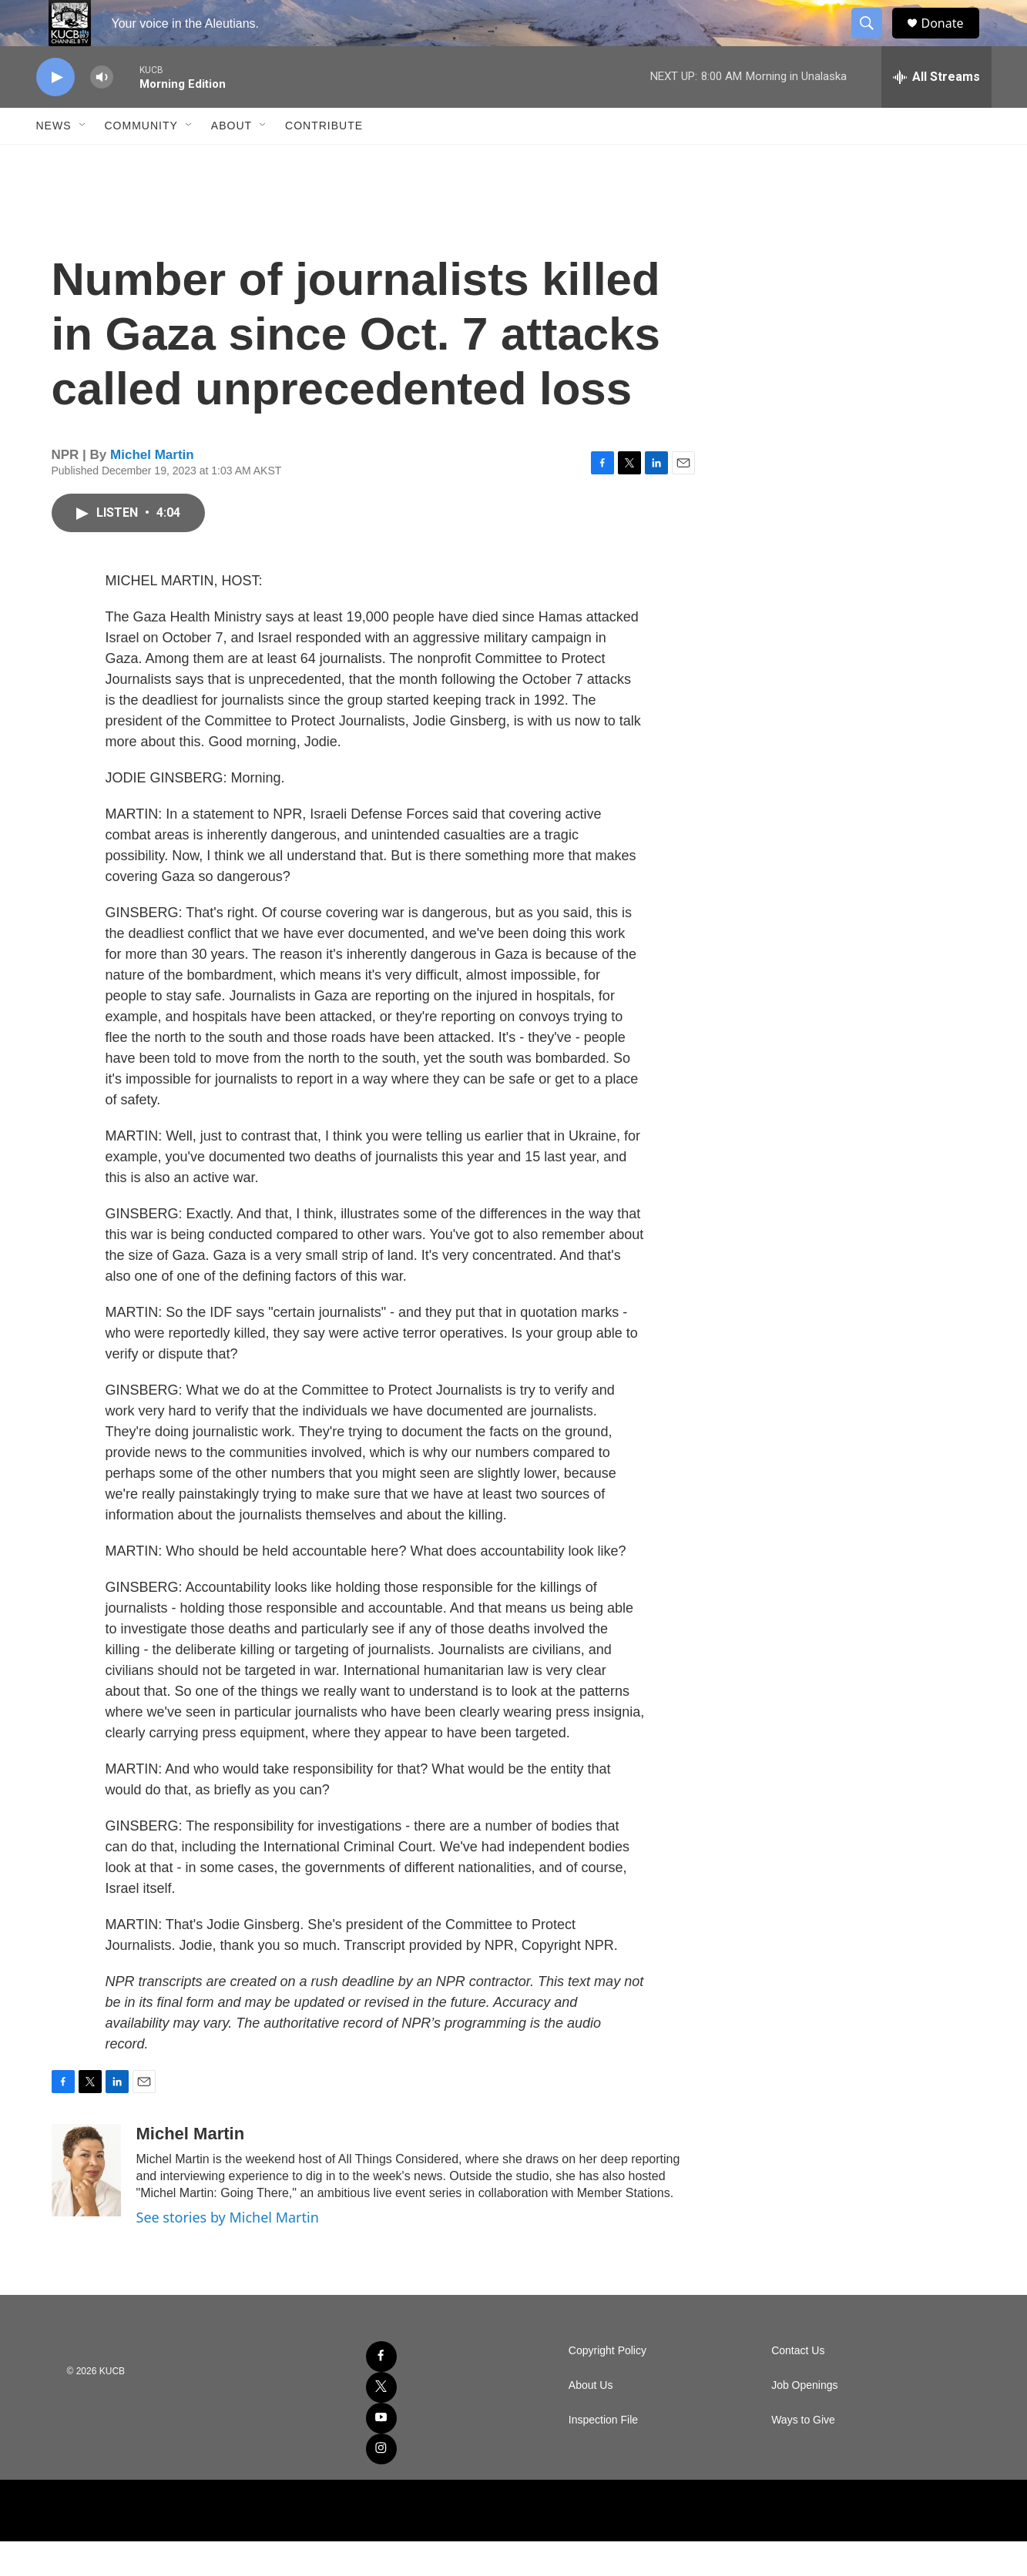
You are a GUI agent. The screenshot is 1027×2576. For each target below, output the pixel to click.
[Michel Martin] (86, 2205)
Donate (952, 40)
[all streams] (936, 111)
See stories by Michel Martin (227, 2252)
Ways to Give (803, 2454)
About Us (591, 2420)
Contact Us (797, 2385)
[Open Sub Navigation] (83, 160)
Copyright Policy (607, 2385)
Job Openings (804, 2420)
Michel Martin (152, 489)
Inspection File (603, 2454)
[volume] (102, 112)
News (54, 160)
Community (141, 160)
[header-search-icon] (874, 40)
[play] (55, 112)
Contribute (324, 160)
